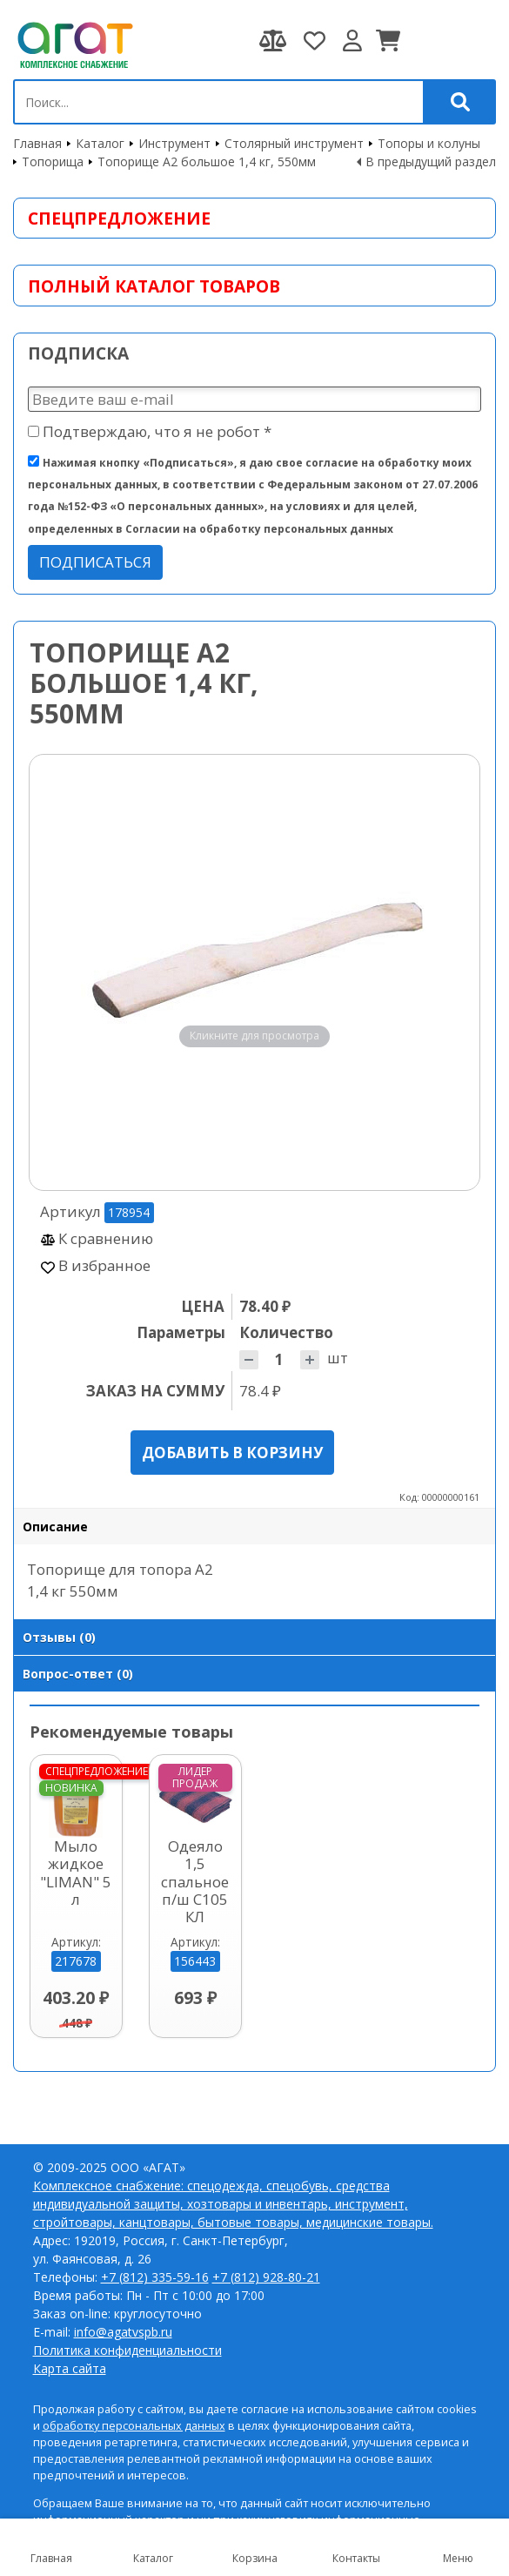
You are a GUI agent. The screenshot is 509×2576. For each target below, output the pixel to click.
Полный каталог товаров (154, 286)
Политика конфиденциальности (127, 2350)
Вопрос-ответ (78, 1673)
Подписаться (95, 562)
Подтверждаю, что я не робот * (149, 431)
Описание (55, 1526)
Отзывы (59, 1637)
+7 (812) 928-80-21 (266, 2277)
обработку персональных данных (134, 2425)
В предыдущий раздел (430, 161)
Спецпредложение (119, 218)
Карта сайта (69, 2368)
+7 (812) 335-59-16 (155, 2277)
